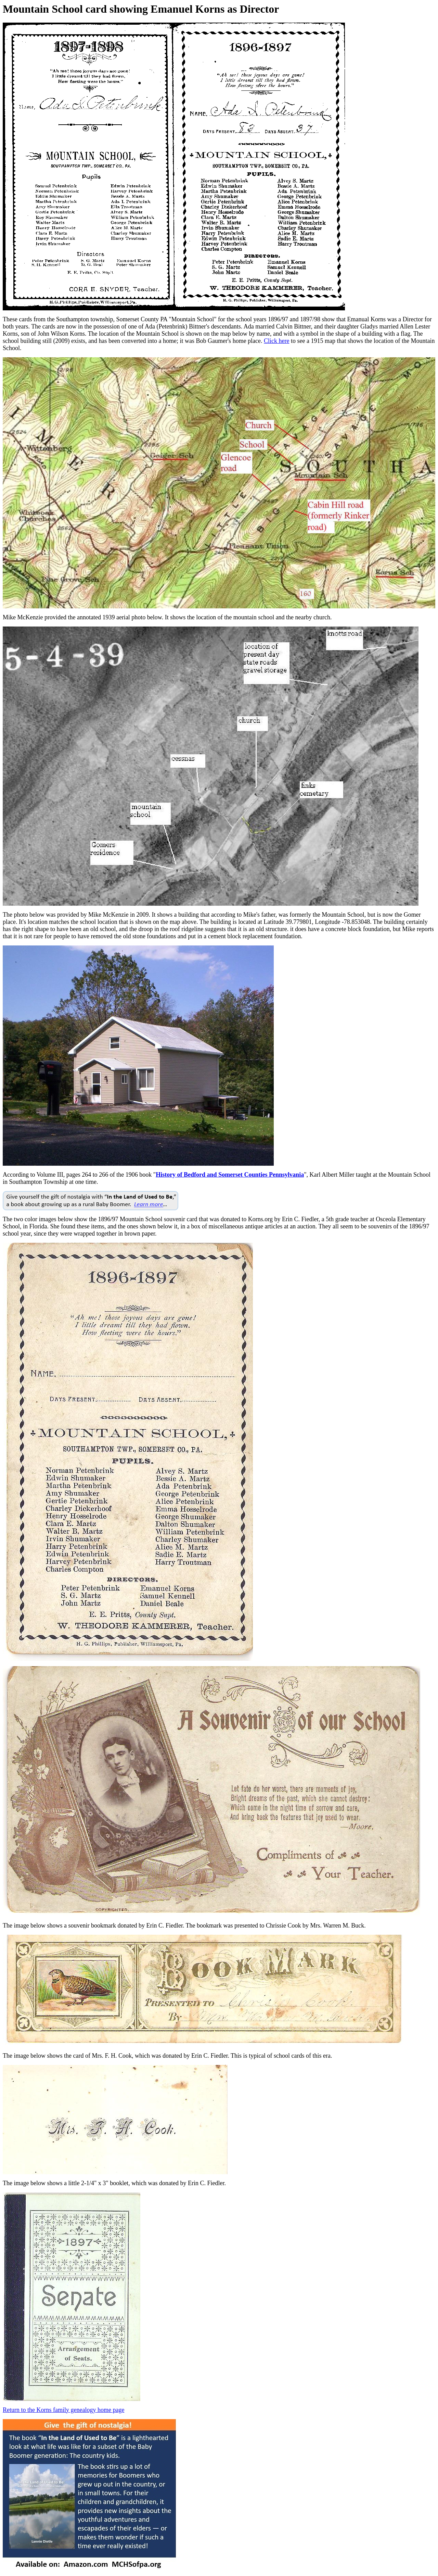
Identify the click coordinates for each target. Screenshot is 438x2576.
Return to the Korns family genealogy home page (63, 2409)
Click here (276, 340)
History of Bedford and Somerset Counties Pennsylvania (230, 1174)
